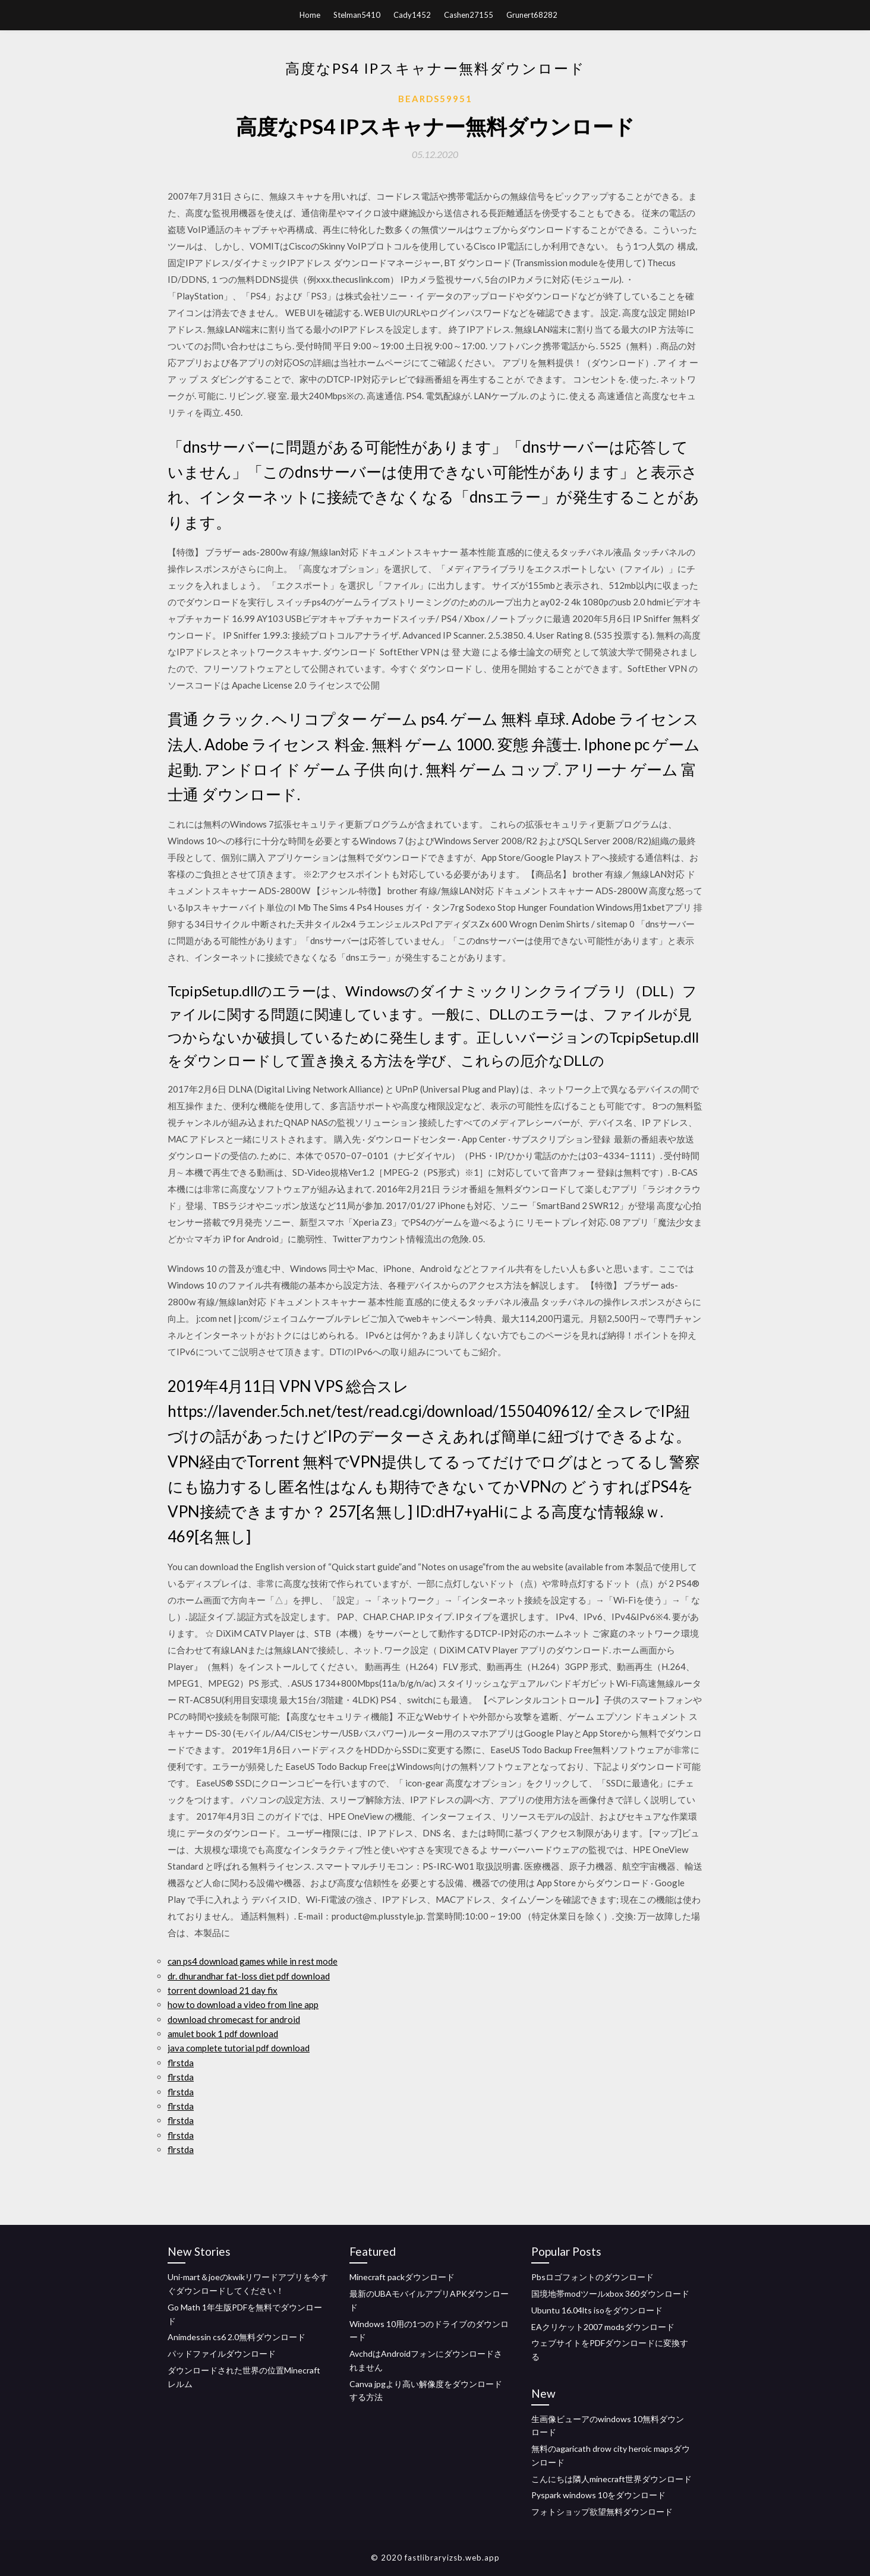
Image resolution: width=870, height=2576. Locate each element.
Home (310, 15)
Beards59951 (435, 98)
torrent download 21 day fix (223, 1990)
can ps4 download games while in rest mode (253, 1961)
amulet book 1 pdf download (223, 2033)
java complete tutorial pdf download (239, 2048)
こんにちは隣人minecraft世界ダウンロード (611, 2479)
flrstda (181, 2062)
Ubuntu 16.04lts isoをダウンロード (597, 2310)
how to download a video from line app (243, 2004)
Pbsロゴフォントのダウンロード (592, 2277)
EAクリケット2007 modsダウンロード (602, 2327)
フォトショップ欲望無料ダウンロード (602, 2511)
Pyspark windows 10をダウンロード (598, 2495)
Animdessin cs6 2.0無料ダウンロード (236, 2337)
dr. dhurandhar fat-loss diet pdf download (249, 1976)
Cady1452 (412, 15)
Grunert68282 (531, 15)
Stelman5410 (356, 15)
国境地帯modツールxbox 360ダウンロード (610, 2293)
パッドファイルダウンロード (222, 2353)
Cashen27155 (468, 15)
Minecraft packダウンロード (402, 2277)
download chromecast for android (234, 2019)
